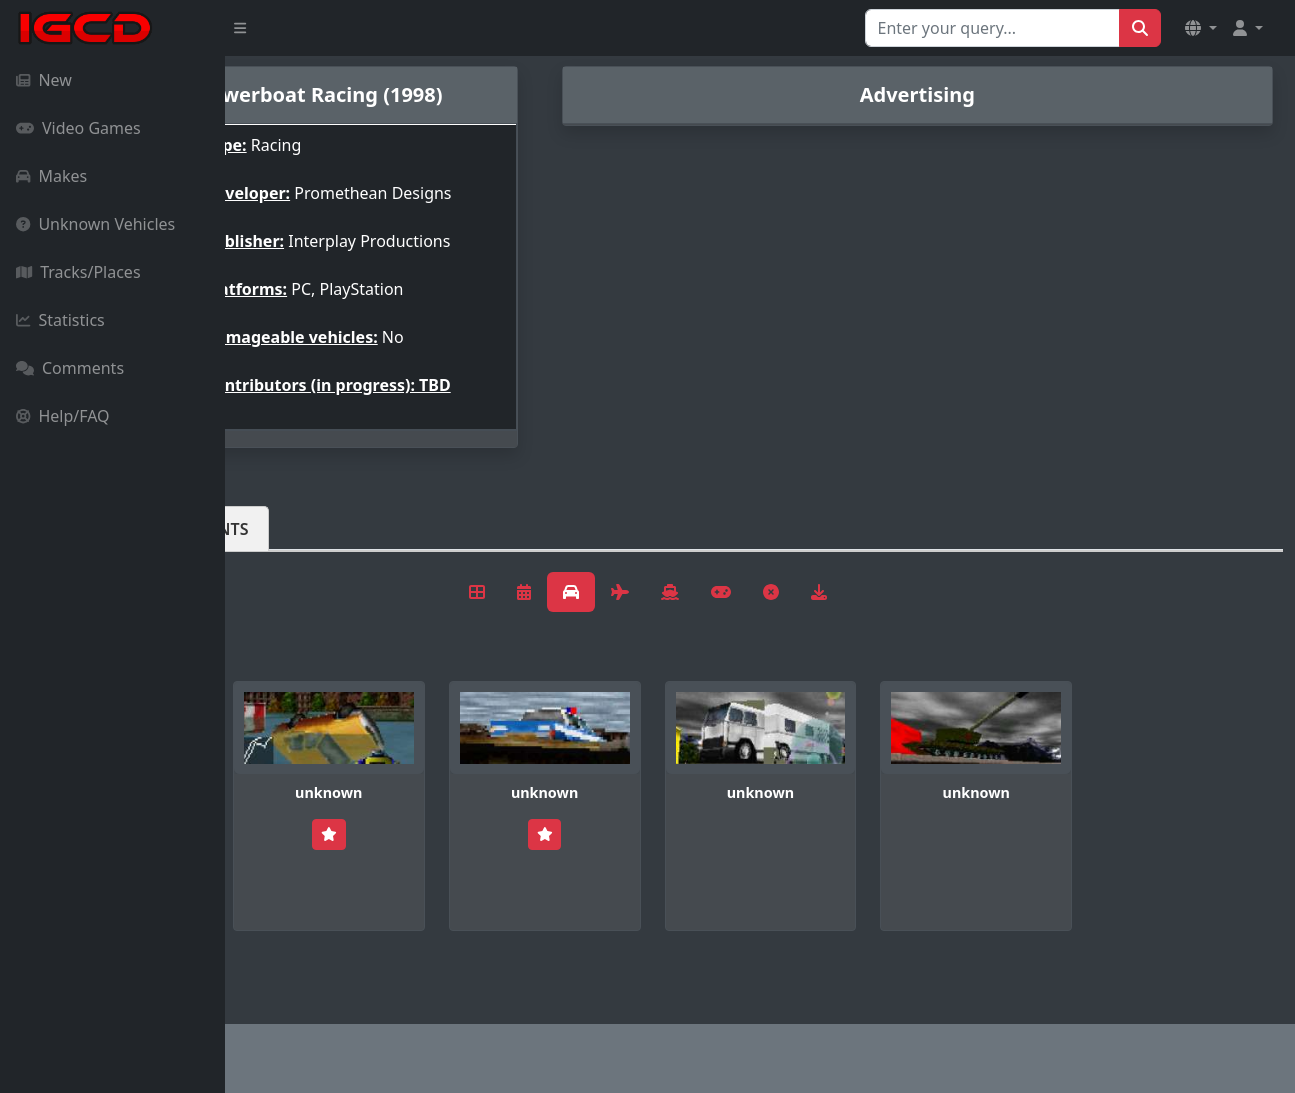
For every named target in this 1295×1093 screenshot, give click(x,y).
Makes (51, 176)
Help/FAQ (63, 416)
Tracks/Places (78, 272)
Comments (70, 368)
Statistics (60, 320)
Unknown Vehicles (95, 224)
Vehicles (298, 577)
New (44, 80)
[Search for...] (992, 28)
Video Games (78, 128)
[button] (1201, 28)
